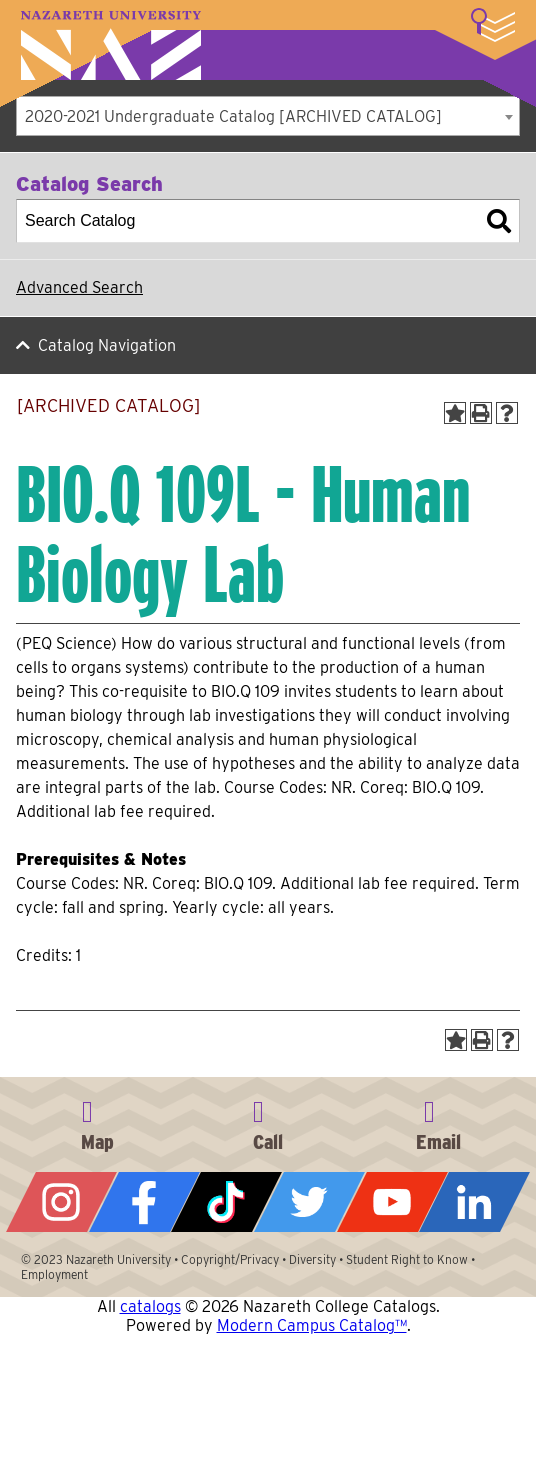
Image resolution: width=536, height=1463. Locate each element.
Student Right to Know (407, 1259)
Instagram (61, 1202)
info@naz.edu (439, 1122)
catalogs (150, 1306)
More (493, 25)
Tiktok (226, 1202)
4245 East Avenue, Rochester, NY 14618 (97, 1122)
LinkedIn (474, 1202)
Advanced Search (79, 287)
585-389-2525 (268, 1122)
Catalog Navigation (107, 345)
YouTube (392, 1202)
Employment (54, 1274)
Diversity (312, 1259)
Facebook (144, 1202)
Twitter (309, 1202)
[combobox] (268, 116)
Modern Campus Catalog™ (312, 1325)
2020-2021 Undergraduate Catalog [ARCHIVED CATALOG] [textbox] (233, 116)
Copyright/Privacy (230, 1259)
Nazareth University (111, 45)
